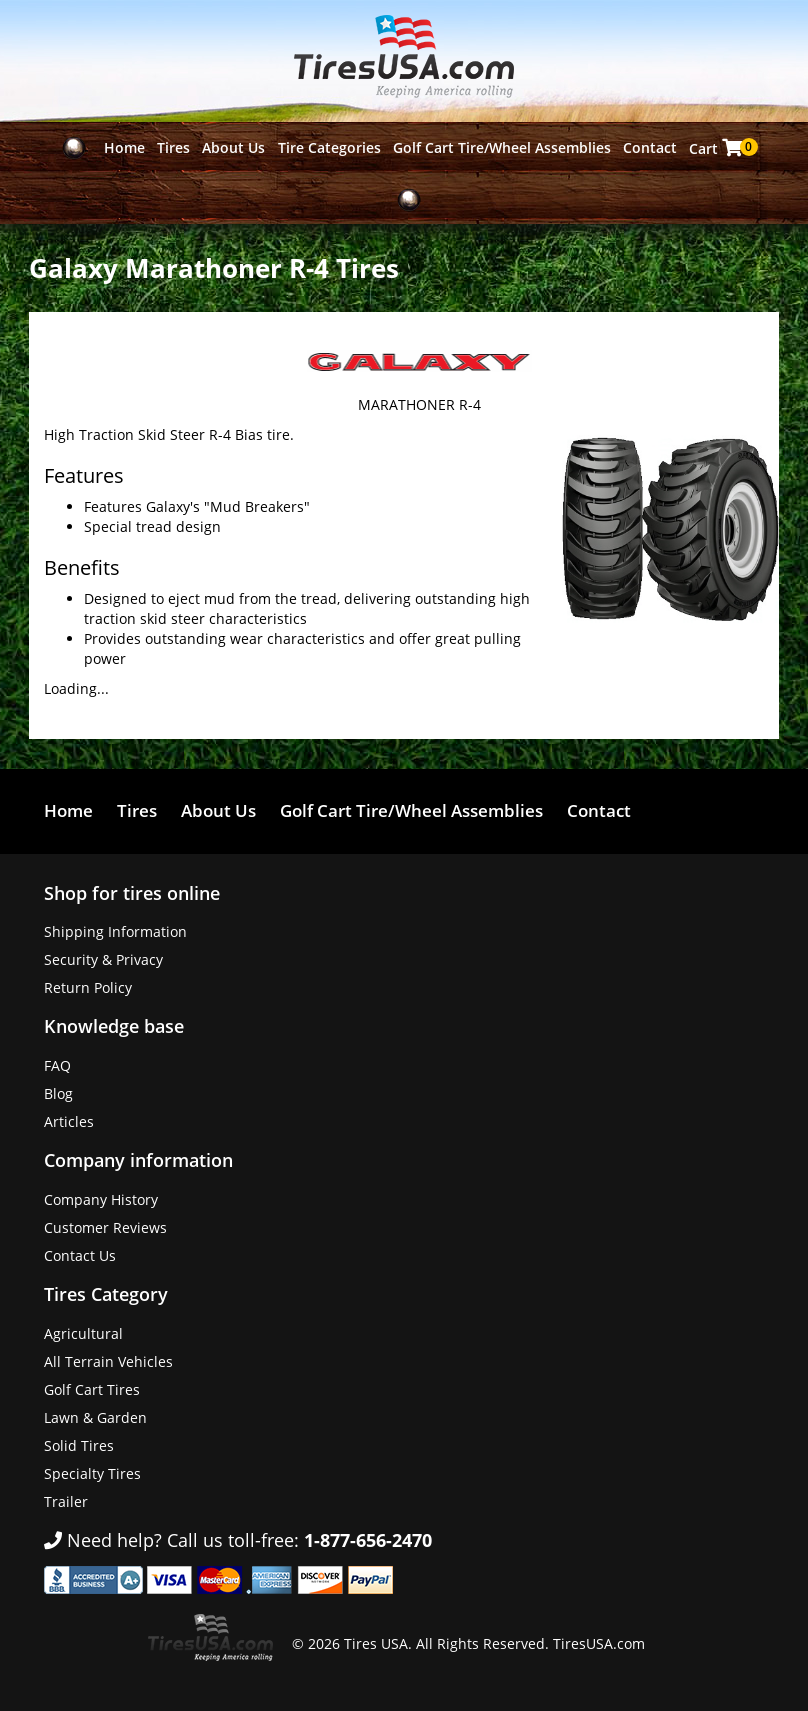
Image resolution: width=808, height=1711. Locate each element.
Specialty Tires (92, 1473)
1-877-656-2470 (368, 1540)
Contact (650, 147)
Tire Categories (329, 147)
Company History (101, 1199)
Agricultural (83, 1333)
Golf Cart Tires (92, 1389)
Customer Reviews (105, 1227)
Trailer (66, 1501)
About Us (233, 147)
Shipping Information (115, 931)
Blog (58, 1093)
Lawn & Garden (95, 1417)
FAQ (57, 1065)
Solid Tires (79, 1445)
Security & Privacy (103, 959)
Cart (717, 148)
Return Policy (88, 987)
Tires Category (106, 1294)
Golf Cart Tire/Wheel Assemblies (502, 147)
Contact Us (80, 1255)
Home (124, 147)
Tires (173, 147)
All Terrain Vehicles (108, 1361)
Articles (69, 1121)
